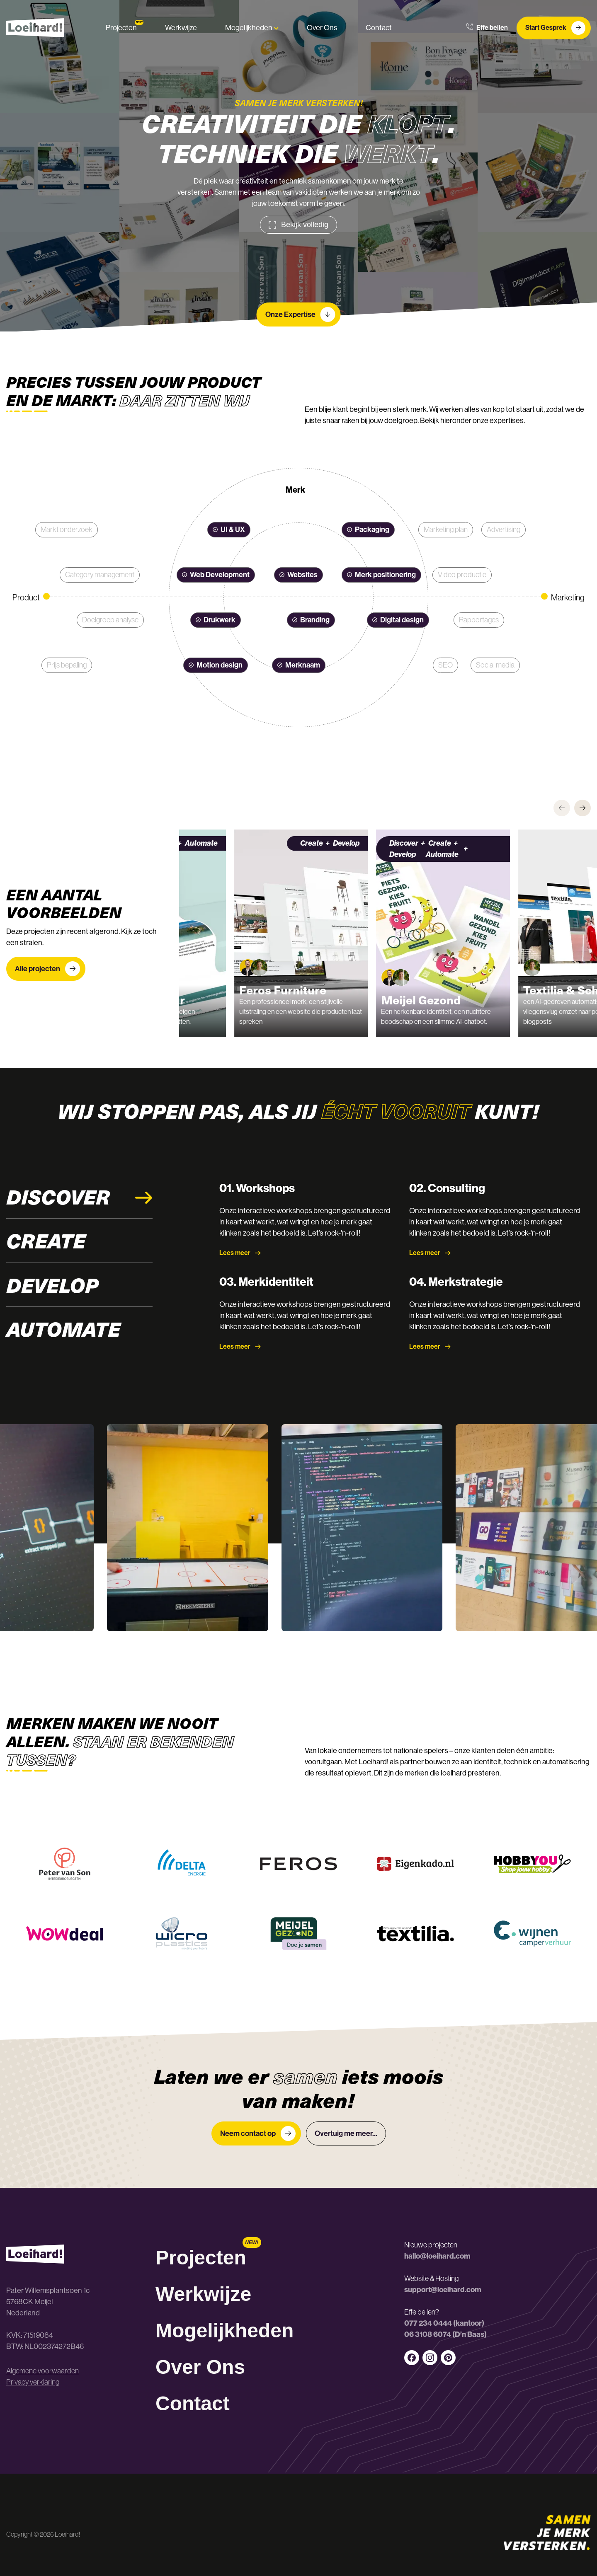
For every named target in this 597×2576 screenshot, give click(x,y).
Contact (379, 28)
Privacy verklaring (32, 2382)
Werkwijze (181, 28)
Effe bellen (487, 28)
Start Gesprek (555, 28)
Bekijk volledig (298, 224)
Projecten (121, 28)
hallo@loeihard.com (437, 2256)
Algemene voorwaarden (42, 2371)
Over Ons (322, 28)
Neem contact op (258, 2133)
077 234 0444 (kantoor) (444, 2323)
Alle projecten (47, 968)
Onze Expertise (300, 314)
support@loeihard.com (442, 2289)
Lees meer (240, 1253)
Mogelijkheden (252, 27)
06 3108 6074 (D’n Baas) (445, 2334)
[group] (254, 933)
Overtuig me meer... (346, 2133)
